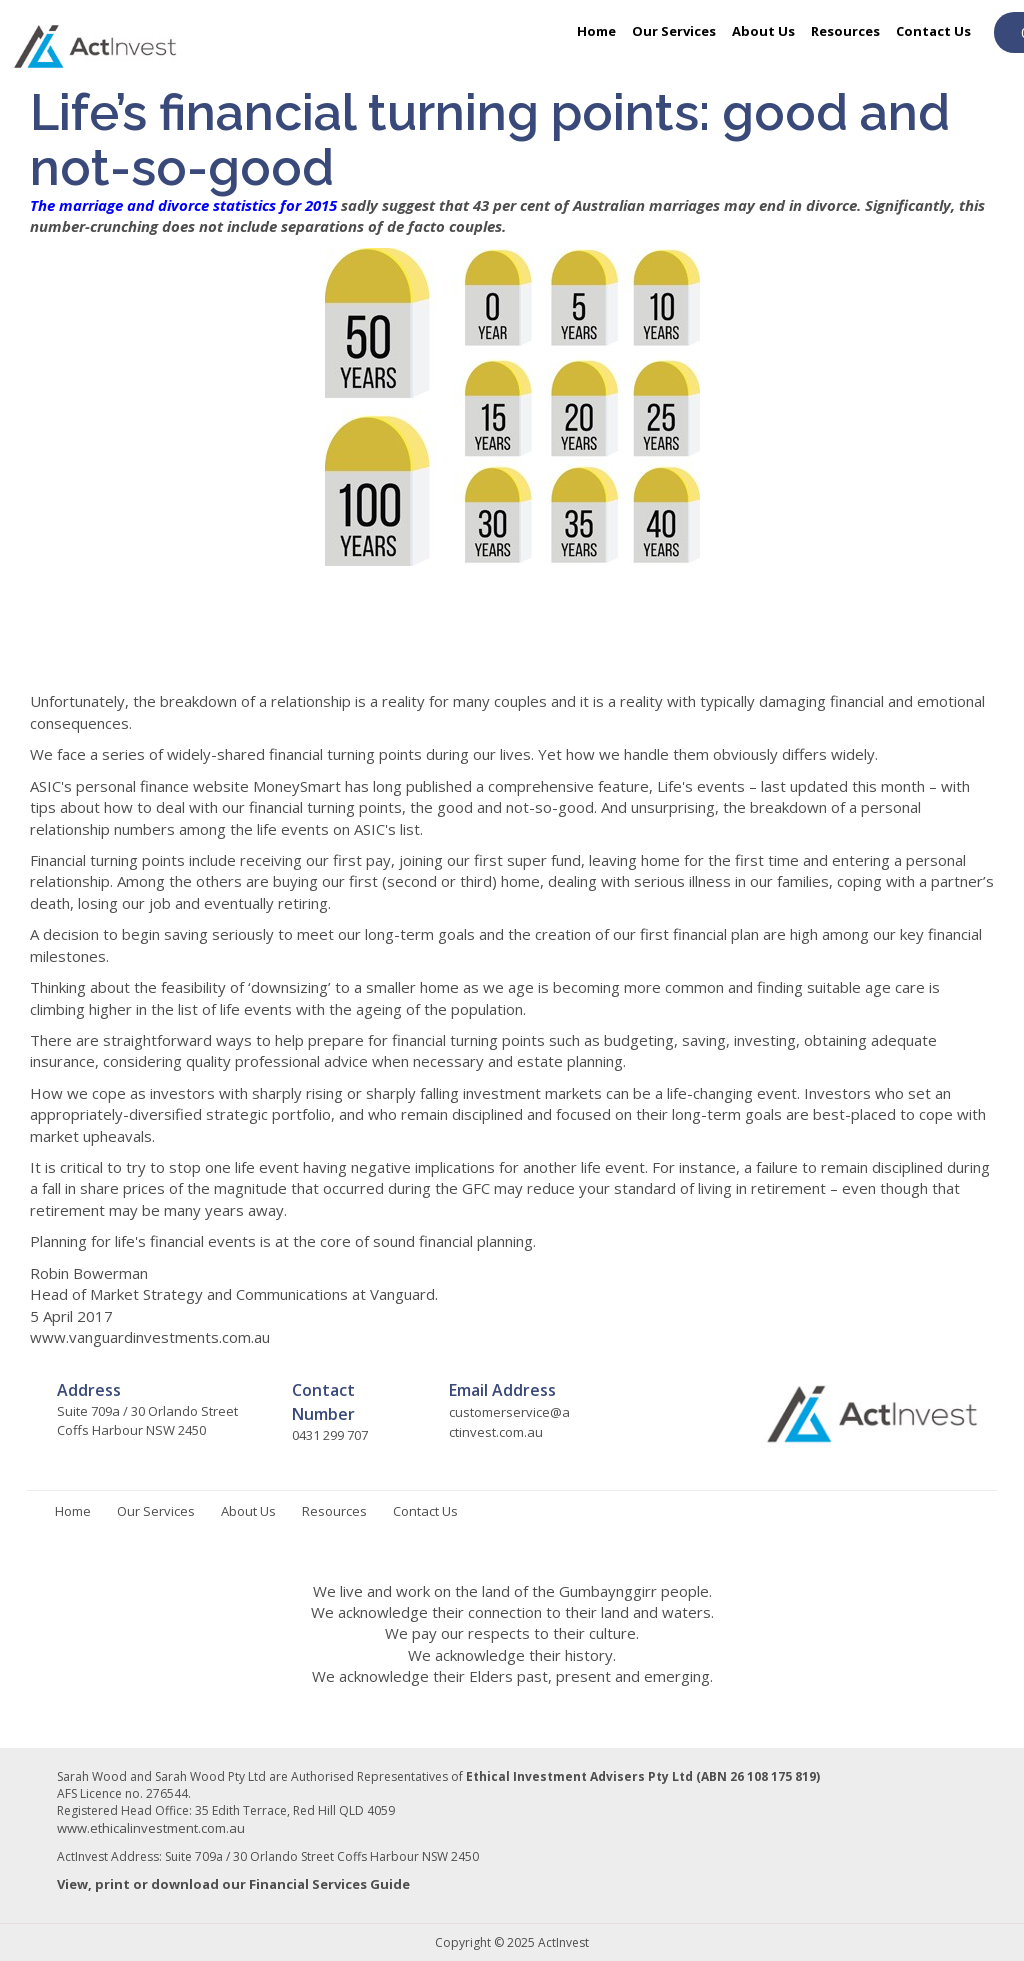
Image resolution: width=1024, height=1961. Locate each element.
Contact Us (933, 31)
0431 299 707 (330, 1435)
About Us (763, 31)
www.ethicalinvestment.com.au (151, 1828)
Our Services (674, 31)
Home (596, 31)
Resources (845, 31)
